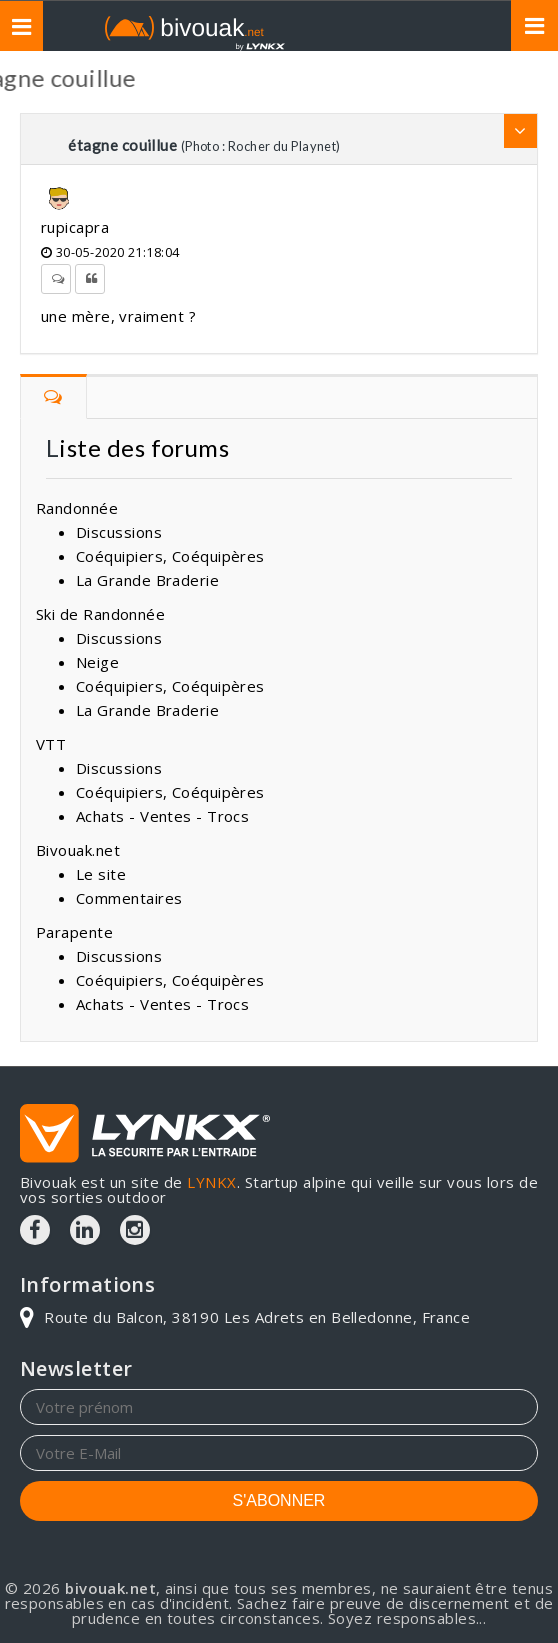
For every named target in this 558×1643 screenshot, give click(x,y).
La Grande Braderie (147, 580)
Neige (97, 662)
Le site (101, 874)
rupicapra (75, 227)
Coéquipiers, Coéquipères (170, 556)
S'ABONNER (279, 1500)
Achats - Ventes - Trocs (162, 816)
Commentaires (129, 898)
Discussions (119, 532)
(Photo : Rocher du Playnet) (261, 146)
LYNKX (211, 1182)
